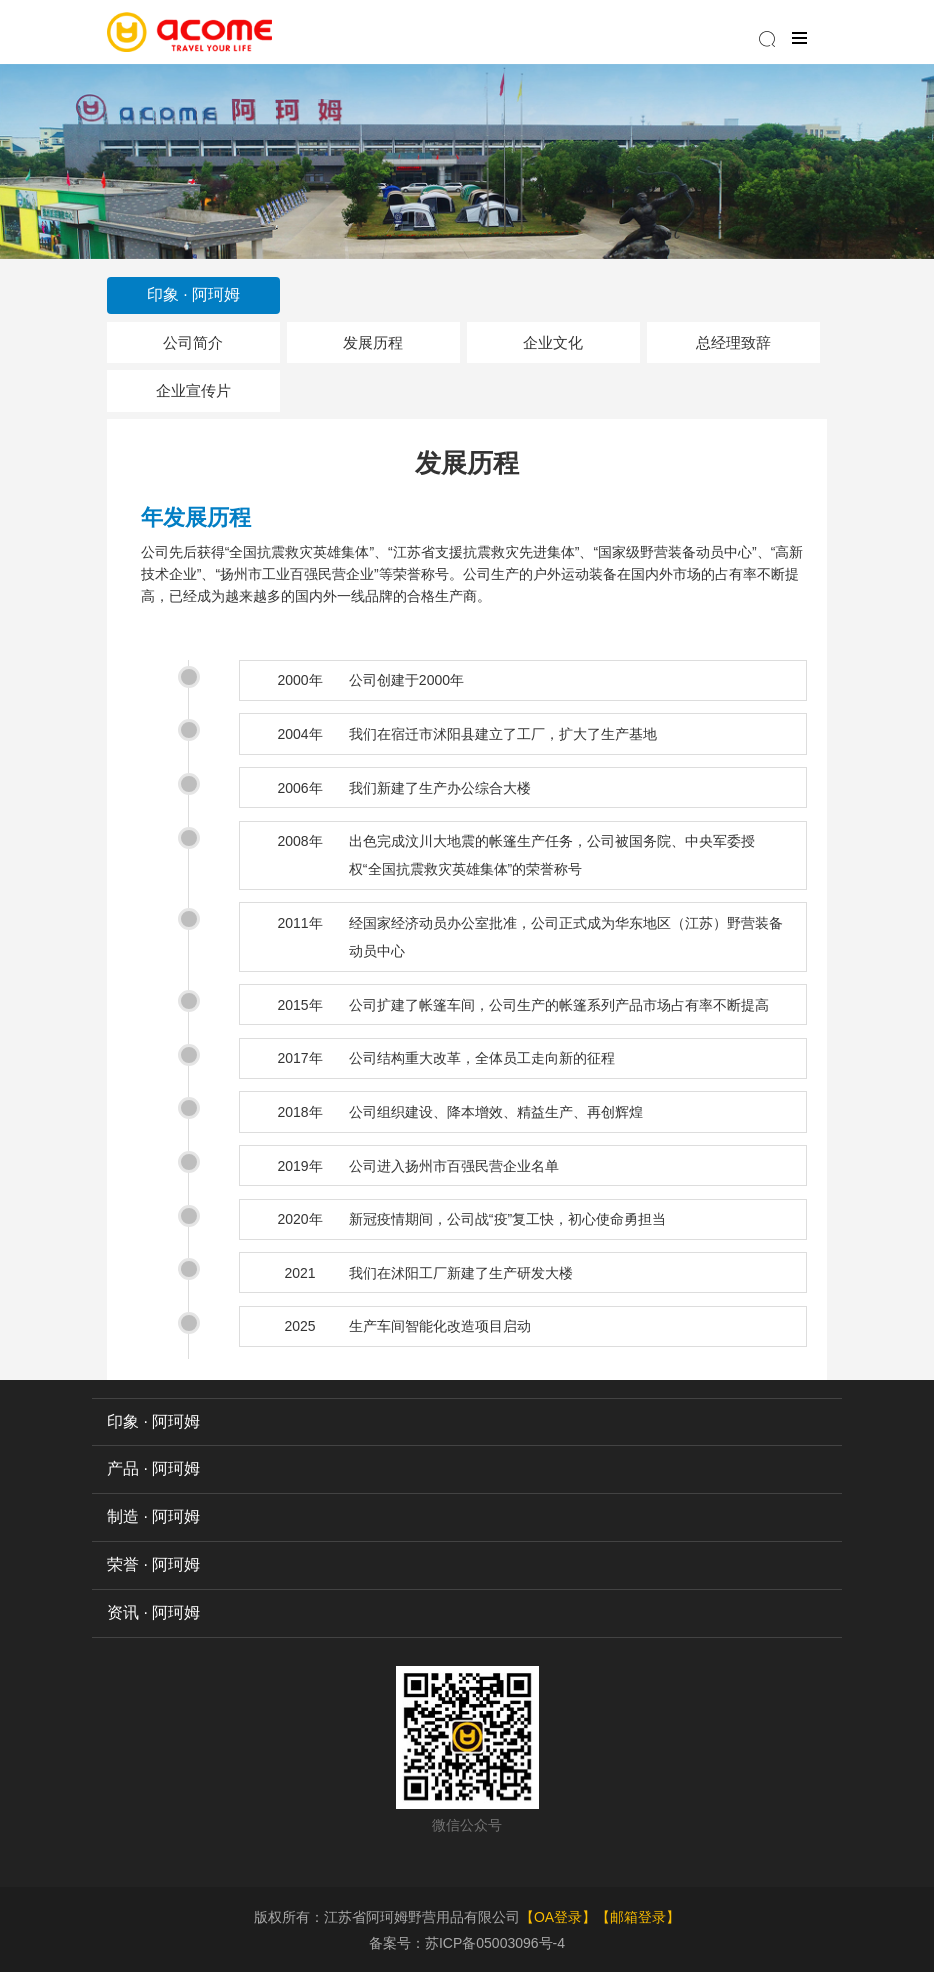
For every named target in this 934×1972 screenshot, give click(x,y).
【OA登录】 (558, 1917)
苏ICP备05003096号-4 (495, 1943)
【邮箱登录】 (638, 1917)
